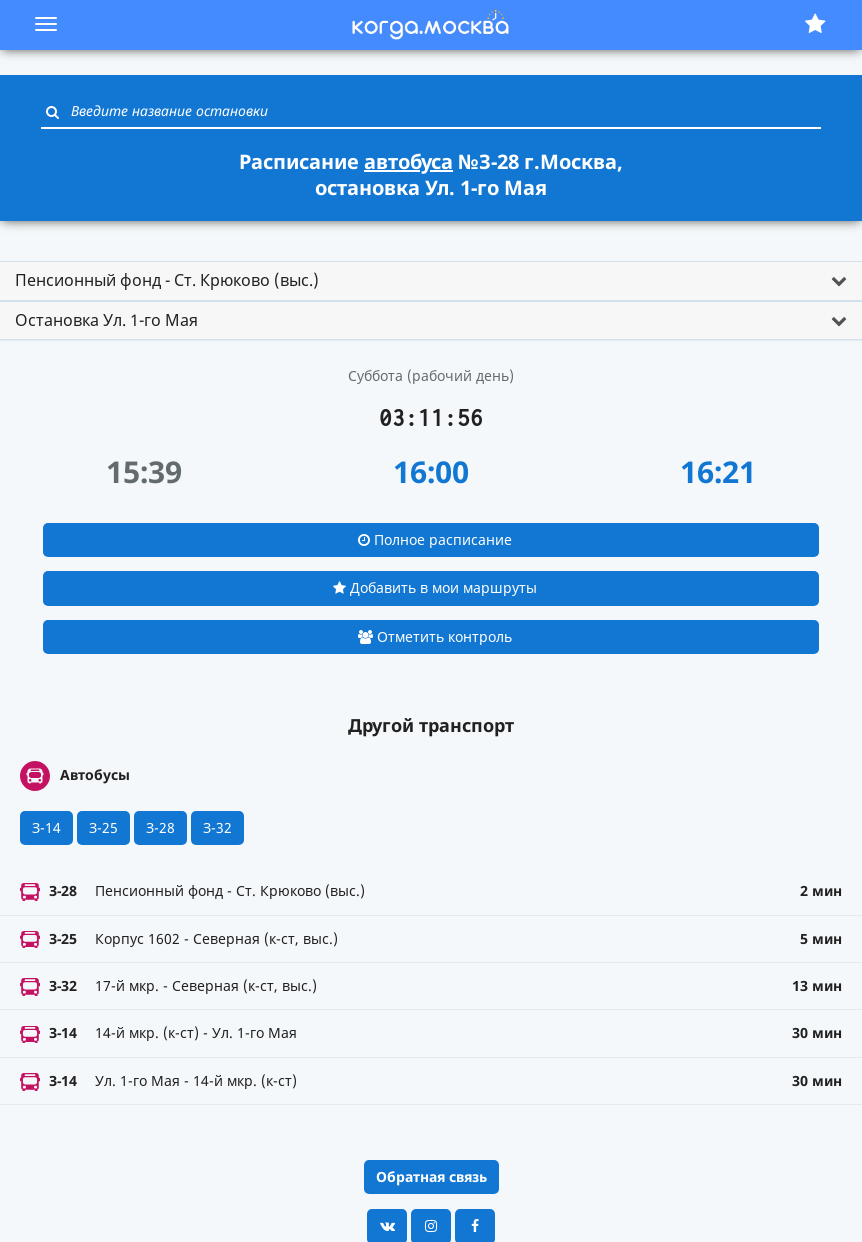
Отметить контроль (435, 636)
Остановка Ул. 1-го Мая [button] (106, 320)
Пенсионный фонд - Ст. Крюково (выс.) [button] (167, 280)
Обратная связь (431, 1176)
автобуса (408, 161)
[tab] (431, 281)
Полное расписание (435, 539)
